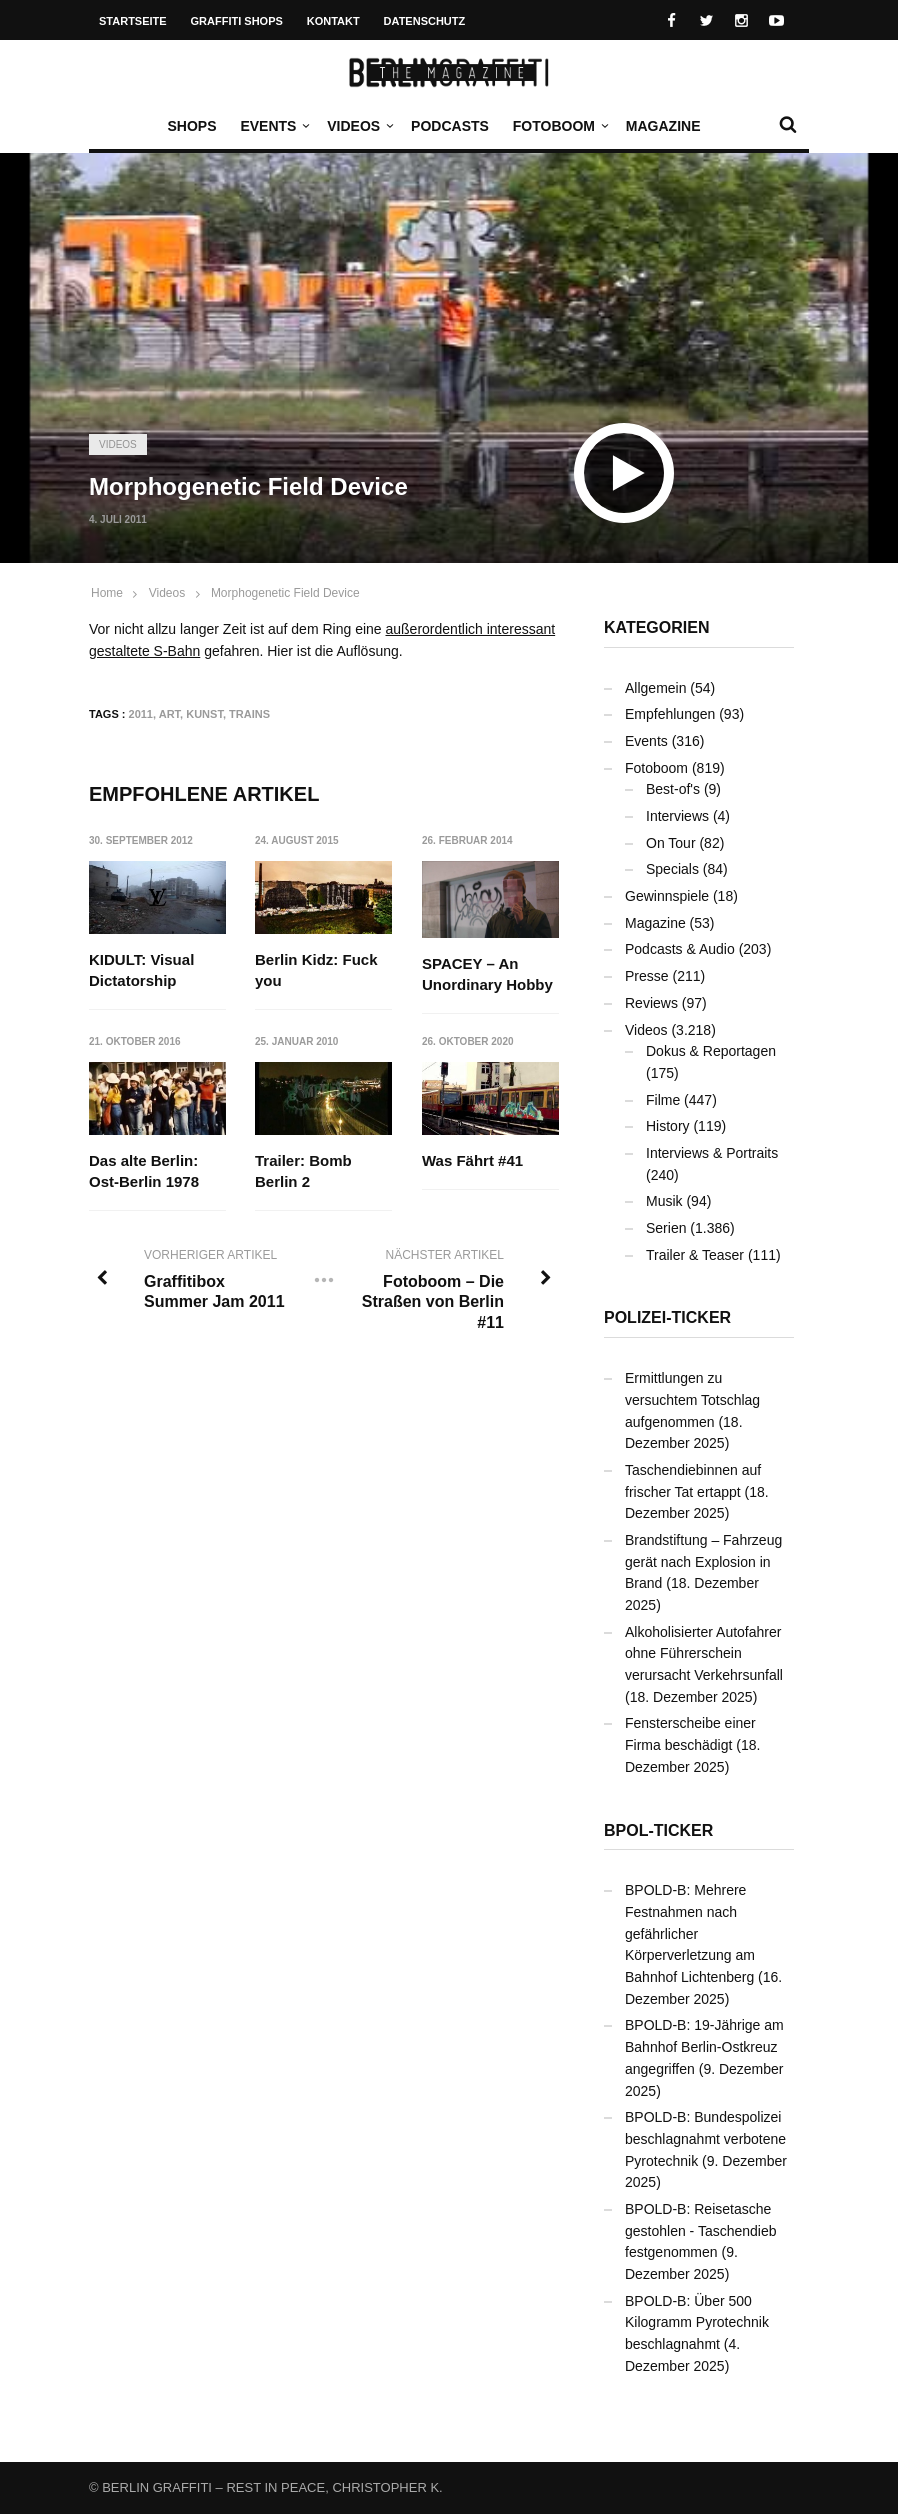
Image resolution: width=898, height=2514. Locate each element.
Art (169, 714)
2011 (141, 714)
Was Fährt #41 (472, 1161)
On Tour (671, 843)
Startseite (133, 21)
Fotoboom (559, 126)
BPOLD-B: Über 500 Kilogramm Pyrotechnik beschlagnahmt (697, 2322)
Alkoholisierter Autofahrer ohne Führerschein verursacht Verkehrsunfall (704, 1653)
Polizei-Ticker (667, 1317)
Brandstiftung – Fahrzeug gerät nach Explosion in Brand (703, 1561)
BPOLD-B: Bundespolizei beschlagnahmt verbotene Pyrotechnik (705, 2138)
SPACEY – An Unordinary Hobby (487, 974)
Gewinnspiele (667, 896)
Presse (647, 976)
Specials (672, 869)
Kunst (204, 714)
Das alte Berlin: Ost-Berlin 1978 (144, 1172)
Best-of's (673, 789)
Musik (664, 1201)
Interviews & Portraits (712, 1153)
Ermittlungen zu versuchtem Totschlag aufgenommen (692, 1399)
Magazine (663, 126)
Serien (666, 1228)
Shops (191, 126)
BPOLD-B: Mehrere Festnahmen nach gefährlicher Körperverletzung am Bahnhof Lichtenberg (690, 1933)
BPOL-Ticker (658, 1830)
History (668, 1126)
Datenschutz (425, 21)
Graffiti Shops (237, 21)
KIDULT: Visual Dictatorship (141, 970)
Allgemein (655, 688)
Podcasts (450, 126)
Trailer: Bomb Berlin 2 (304, 1172)
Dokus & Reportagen (711, 1051)
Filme (663, 1100)
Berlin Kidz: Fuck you (317, 970)
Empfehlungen (670, 714)
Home (107, 593)
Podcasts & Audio (680, 949)
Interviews (677, 816)
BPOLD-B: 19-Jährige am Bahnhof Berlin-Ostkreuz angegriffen (704, 2046)
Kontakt (333, 21)
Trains (249, 714)
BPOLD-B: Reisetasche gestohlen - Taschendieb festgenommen (701, 2230)
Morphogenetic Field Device (285, 593)
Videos (358, 126)
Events (273, 126)
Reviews (651, 1003)
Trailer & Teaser (695, 1255)
